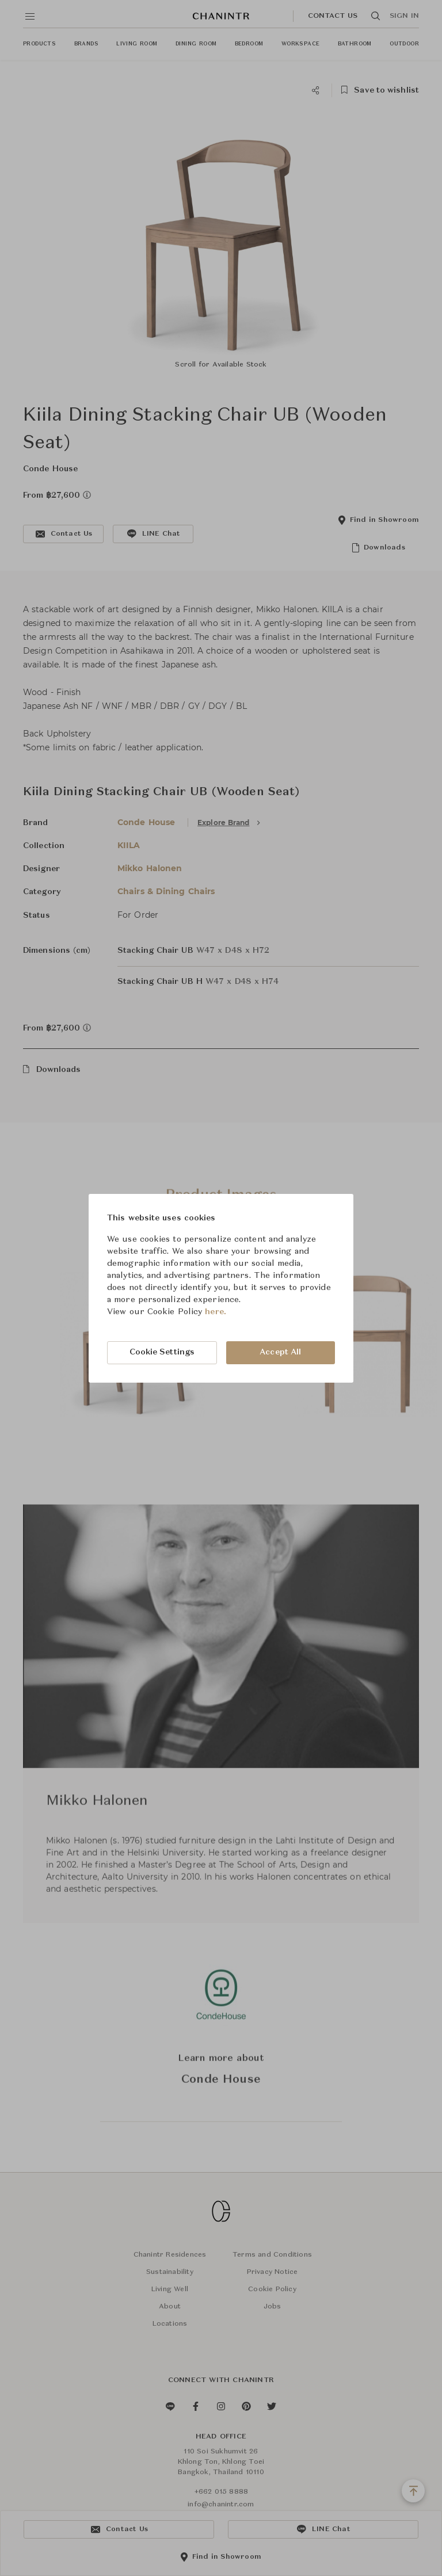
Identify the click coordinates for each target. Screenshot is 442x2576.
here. (215, 1312)
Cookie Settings (162, 1352)
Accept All (280, 1352)
